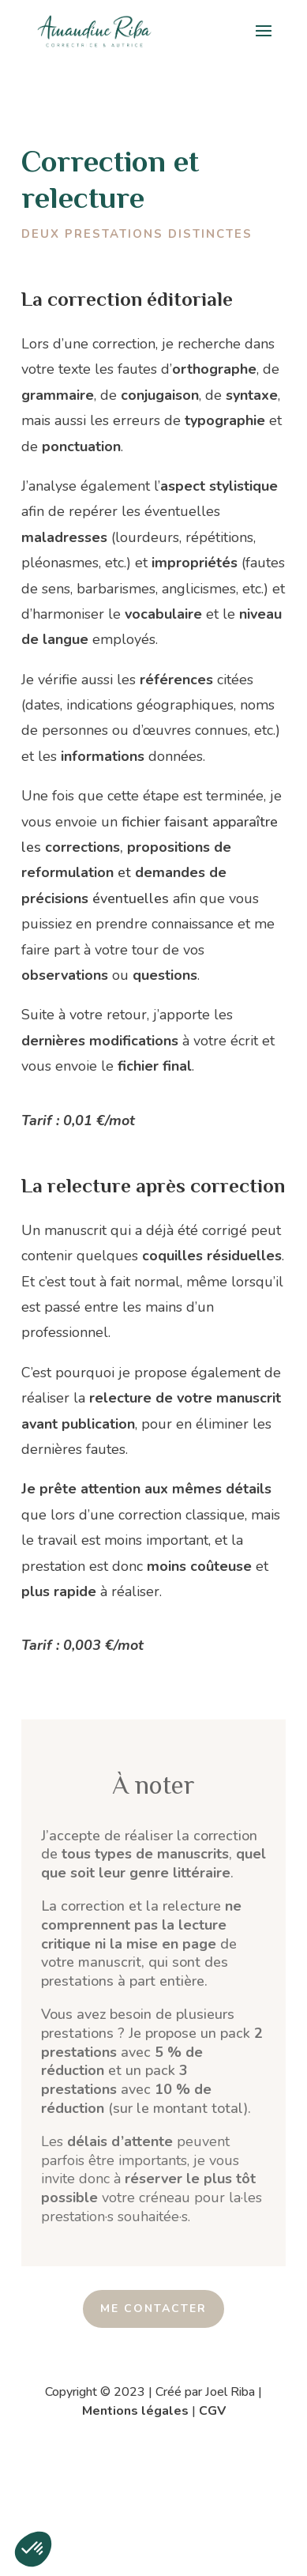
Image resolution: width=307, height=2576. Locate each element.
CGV (212, 2411)
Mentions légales (135, 2411)
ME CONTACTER (153, 2308)
